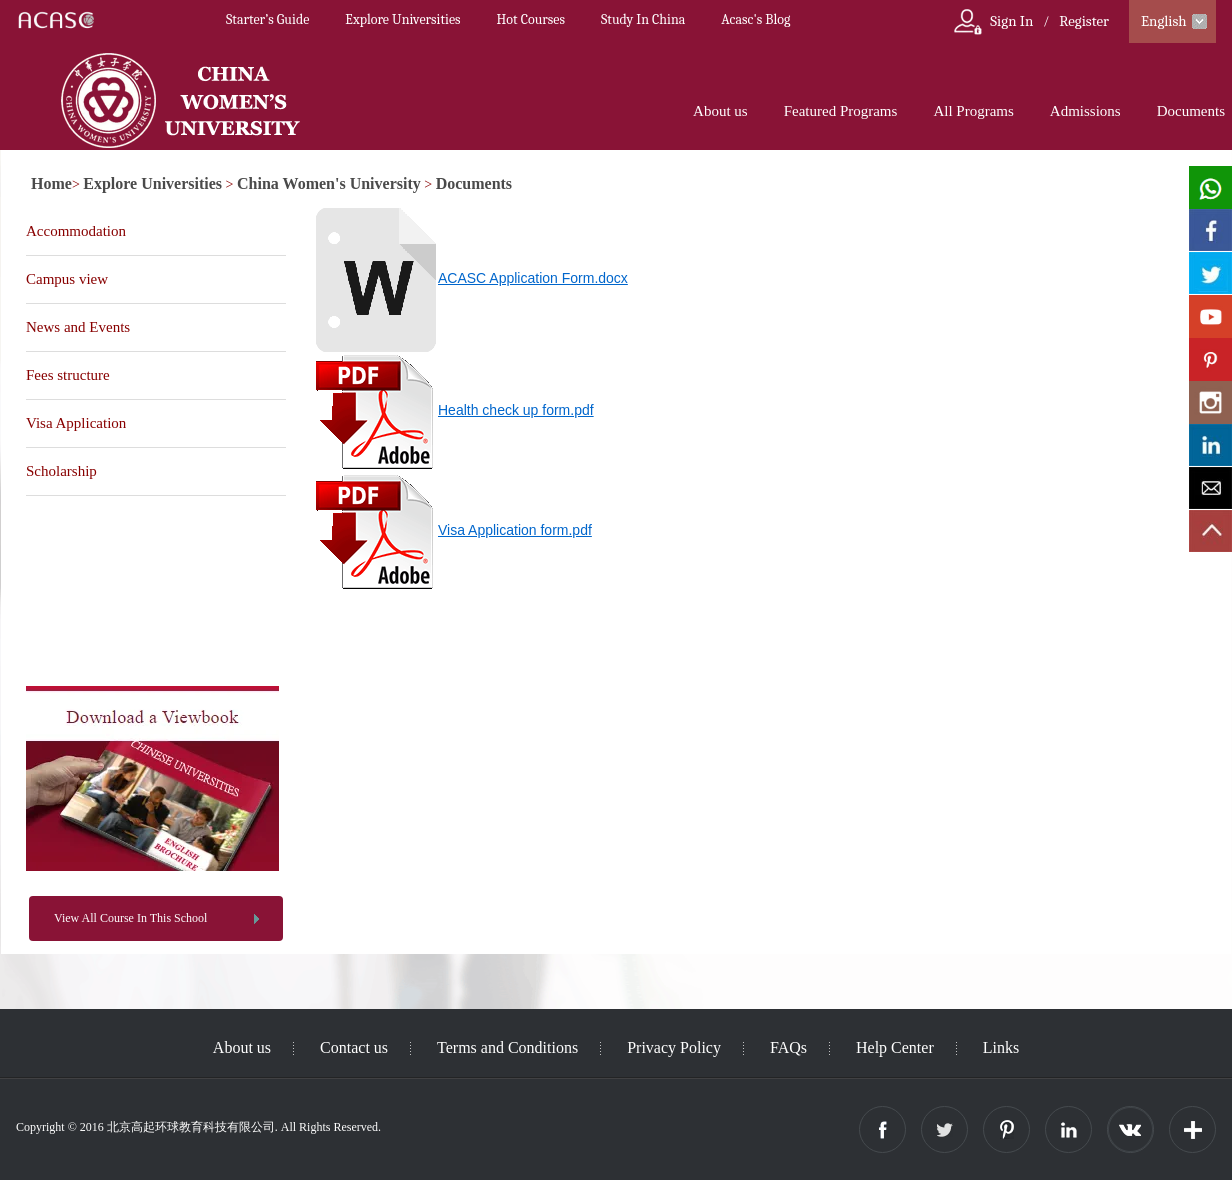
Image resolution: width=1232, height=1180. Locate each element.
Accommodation (76, 231)
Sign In (1011, 21)
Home (51, 183)
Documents (1191, 111)
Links (1001, 1047)
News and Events (78, 327)
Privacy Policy (674, 1047)
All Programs (973, 111)
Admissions (1085, 111)
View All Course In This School (130, 918)
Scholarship (61, 471)
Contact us (354, 1047)
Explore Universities (402, 19)
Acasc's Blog (755, 19)
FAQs (788, 1047)
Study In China (643, 19)
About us (720, 111)
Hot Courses (531, 19)
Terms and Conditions (507, 1047)
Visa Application (76, 423)
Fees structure (68, 375)
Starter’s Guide (267, 19)
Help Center (895, 1047)
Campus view (67, 279)
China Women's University (329, 183)
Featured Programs (841, 111)
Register (1084, 21)
